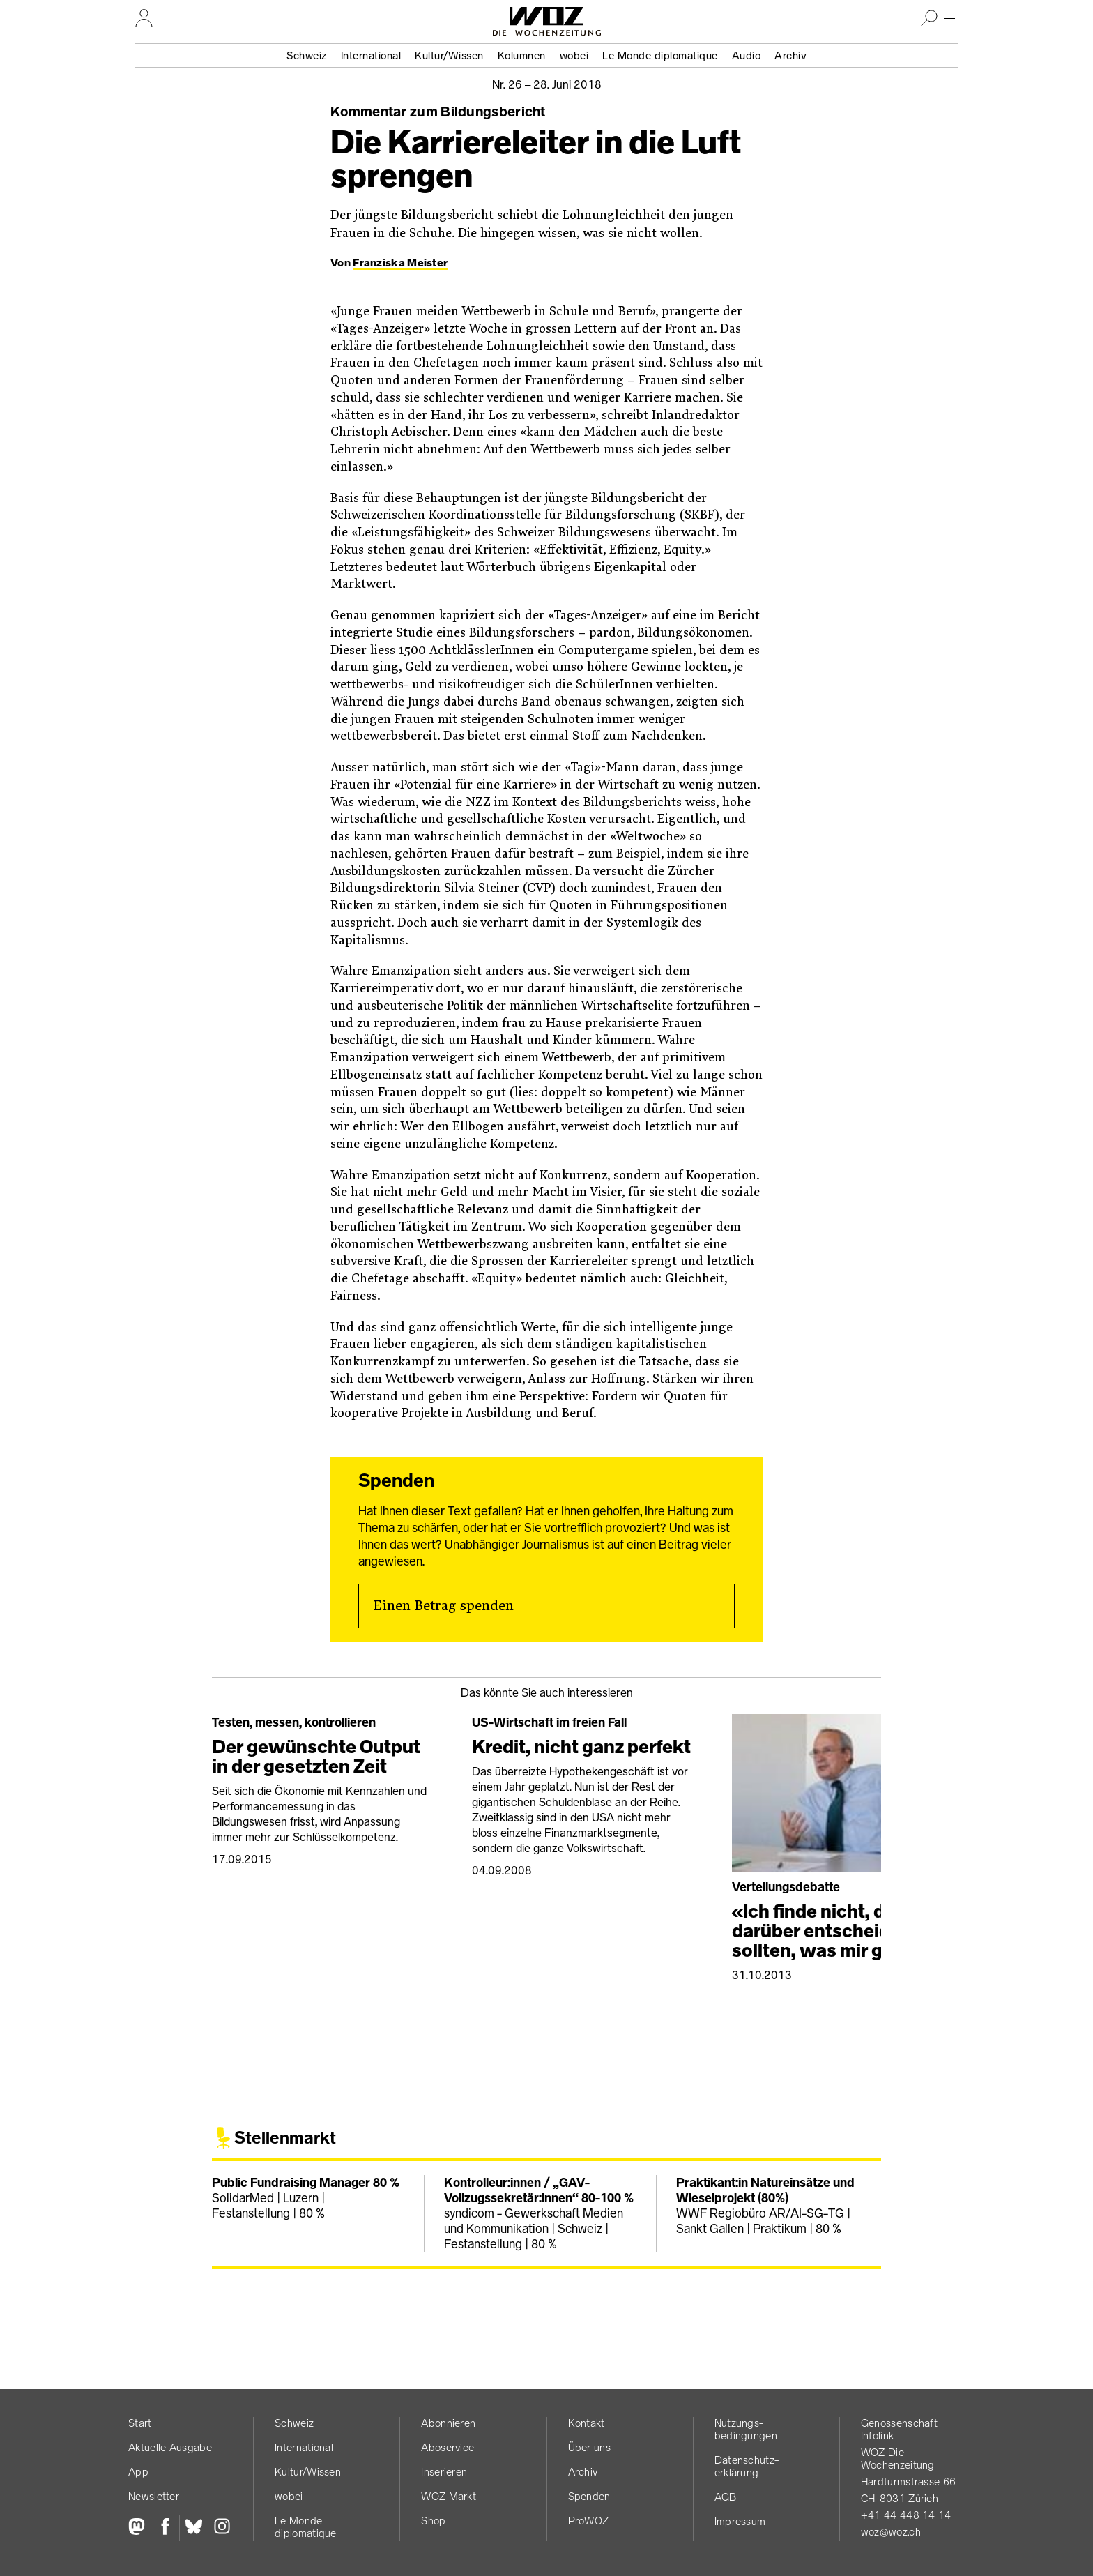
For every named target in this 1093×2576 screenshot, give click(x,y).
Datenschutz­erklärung (746, 2466)
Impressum (740, 2521)
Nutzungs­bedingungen (745, 2429)
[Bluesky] (193, 2528)
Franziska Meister (400, 262)
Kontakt (586, 2423)
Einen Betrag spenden (443, 1606)
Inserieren (444, 2472)
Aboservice (447, 2447)
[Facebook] (165, 2528)
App (138, 2472)
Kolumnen (522, 55)
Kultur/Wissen (449, 55)
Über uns (589, 2447)
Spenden (589, 2496)
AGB (725, 2497)
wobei (574, 55)
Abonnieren (448, 2423)
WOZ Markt (448, 2496)
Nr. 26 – (547, 84)
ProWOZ (588, 2520)
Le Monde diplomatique (660, 55)
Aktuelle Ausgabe (170, 2447)
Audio (746, 55)
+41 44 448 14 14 (906, 2515)
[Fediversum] (139, 2528)
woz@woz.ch (891, 2532)
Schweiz (306, 55)
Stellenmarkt (285, 2137)
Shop (433, 2520)
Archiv (790, 55)
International (371, 55)
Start (140, 2423)
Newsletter (153, 2496)
